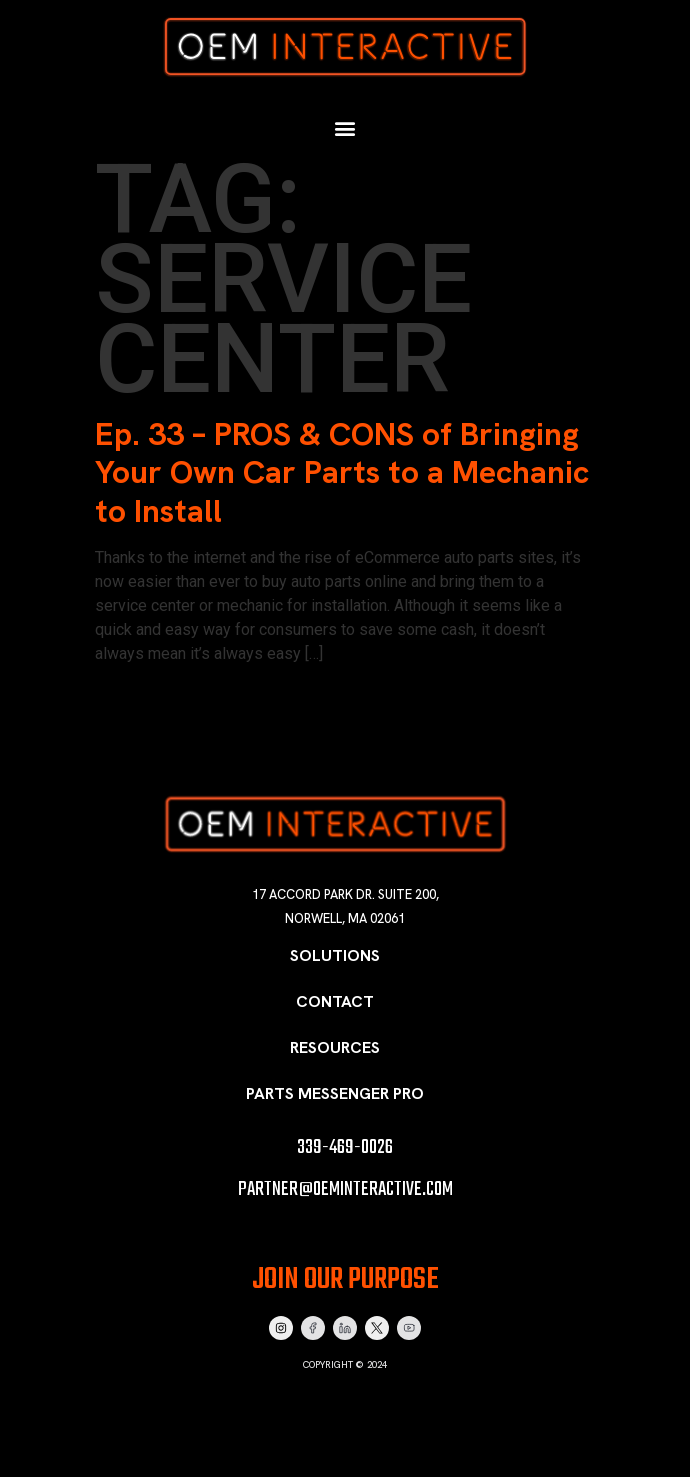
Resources (335, 1047)
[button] (345, 129)
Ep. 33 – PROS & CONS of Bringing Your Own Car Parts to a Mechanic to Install (342, 472)
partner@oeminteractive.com (345, 1189)
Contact (335, 1001)
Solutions (335, 955)
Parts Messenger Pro (335, 1093)
